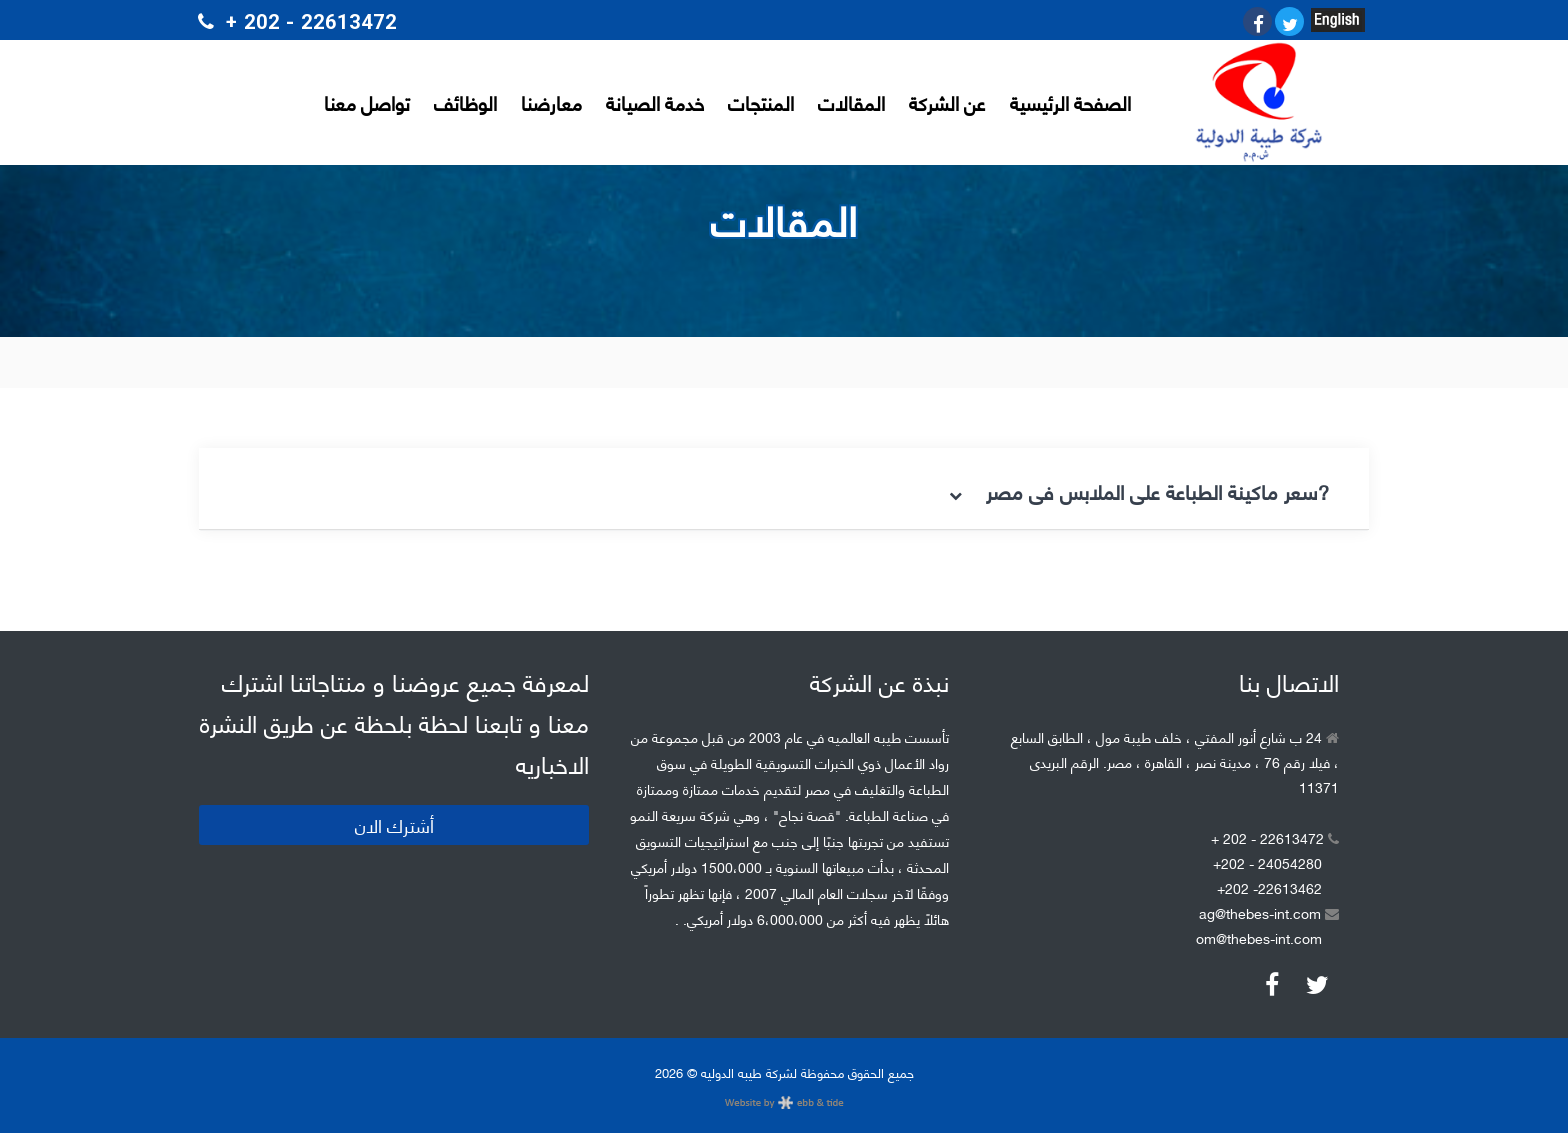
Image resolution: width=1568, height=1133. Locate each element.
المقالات (851, 102)
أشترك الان (394, 825)
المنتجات (761, 102)
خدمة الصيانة (655, 102)
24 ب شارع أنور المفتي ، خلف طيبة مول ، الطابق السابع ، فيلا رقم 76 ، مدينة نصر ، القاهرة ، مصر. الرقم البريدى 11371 (1175, 761)
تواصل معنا (367, 102)
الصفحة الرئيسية (1070, 102)
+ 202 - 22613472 (1275, 837)
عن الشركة (947, 102)
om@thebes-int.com (1259, 937)
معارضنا (551, 102)
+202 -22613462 (1269, 887)
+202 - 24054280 (1267, 862)
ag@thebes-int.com (1269, 912)
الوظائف (465, 102)
